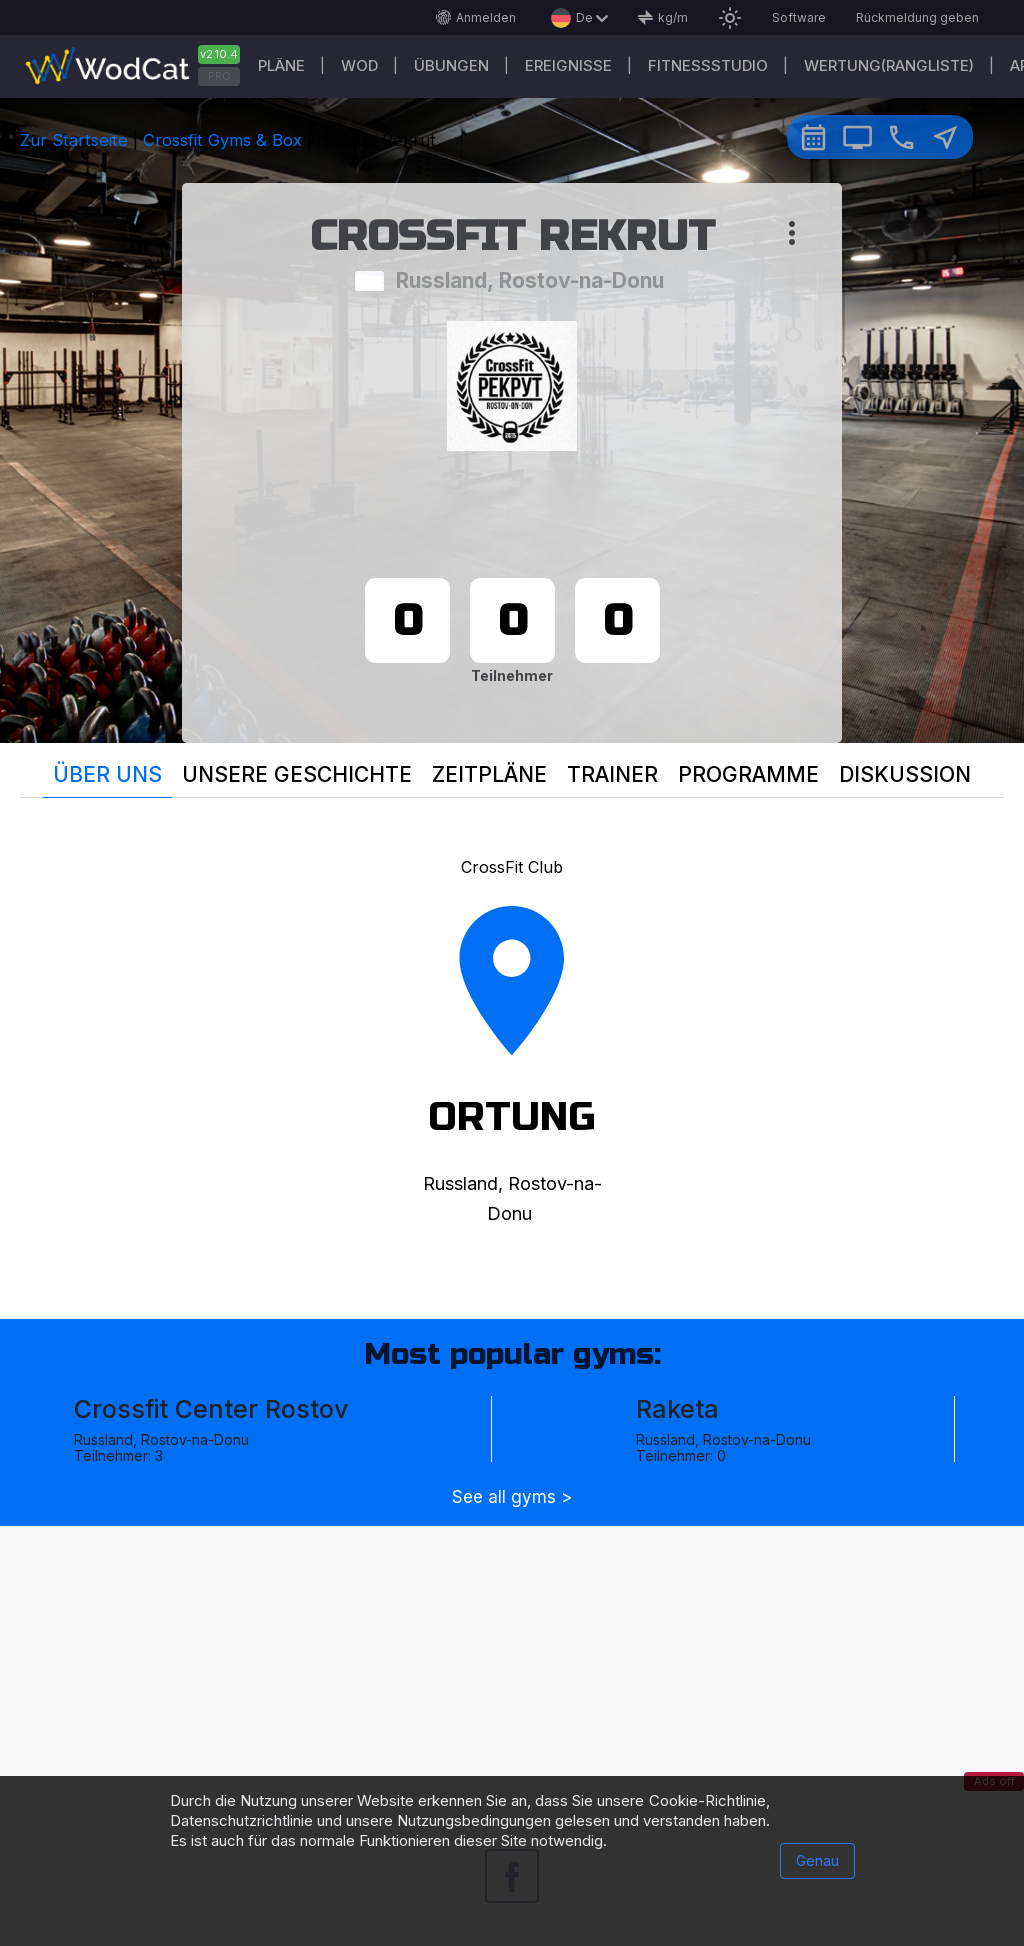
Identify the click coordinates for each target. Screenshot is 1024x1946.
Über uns (107, 774)
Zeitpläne (489, 774)
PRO (219, 76)
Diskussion (905, 774)
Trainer (612, 774)
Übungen (451, 65)
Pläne (281, 65)
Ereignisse (568, 65)
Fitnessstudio (708, 65)
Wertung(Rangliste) (889, 65)
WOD (359, 65)
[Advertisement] (512, 1666)
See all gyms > (512, 1497)
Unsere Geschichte (297, 774)
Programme (748, 774)
